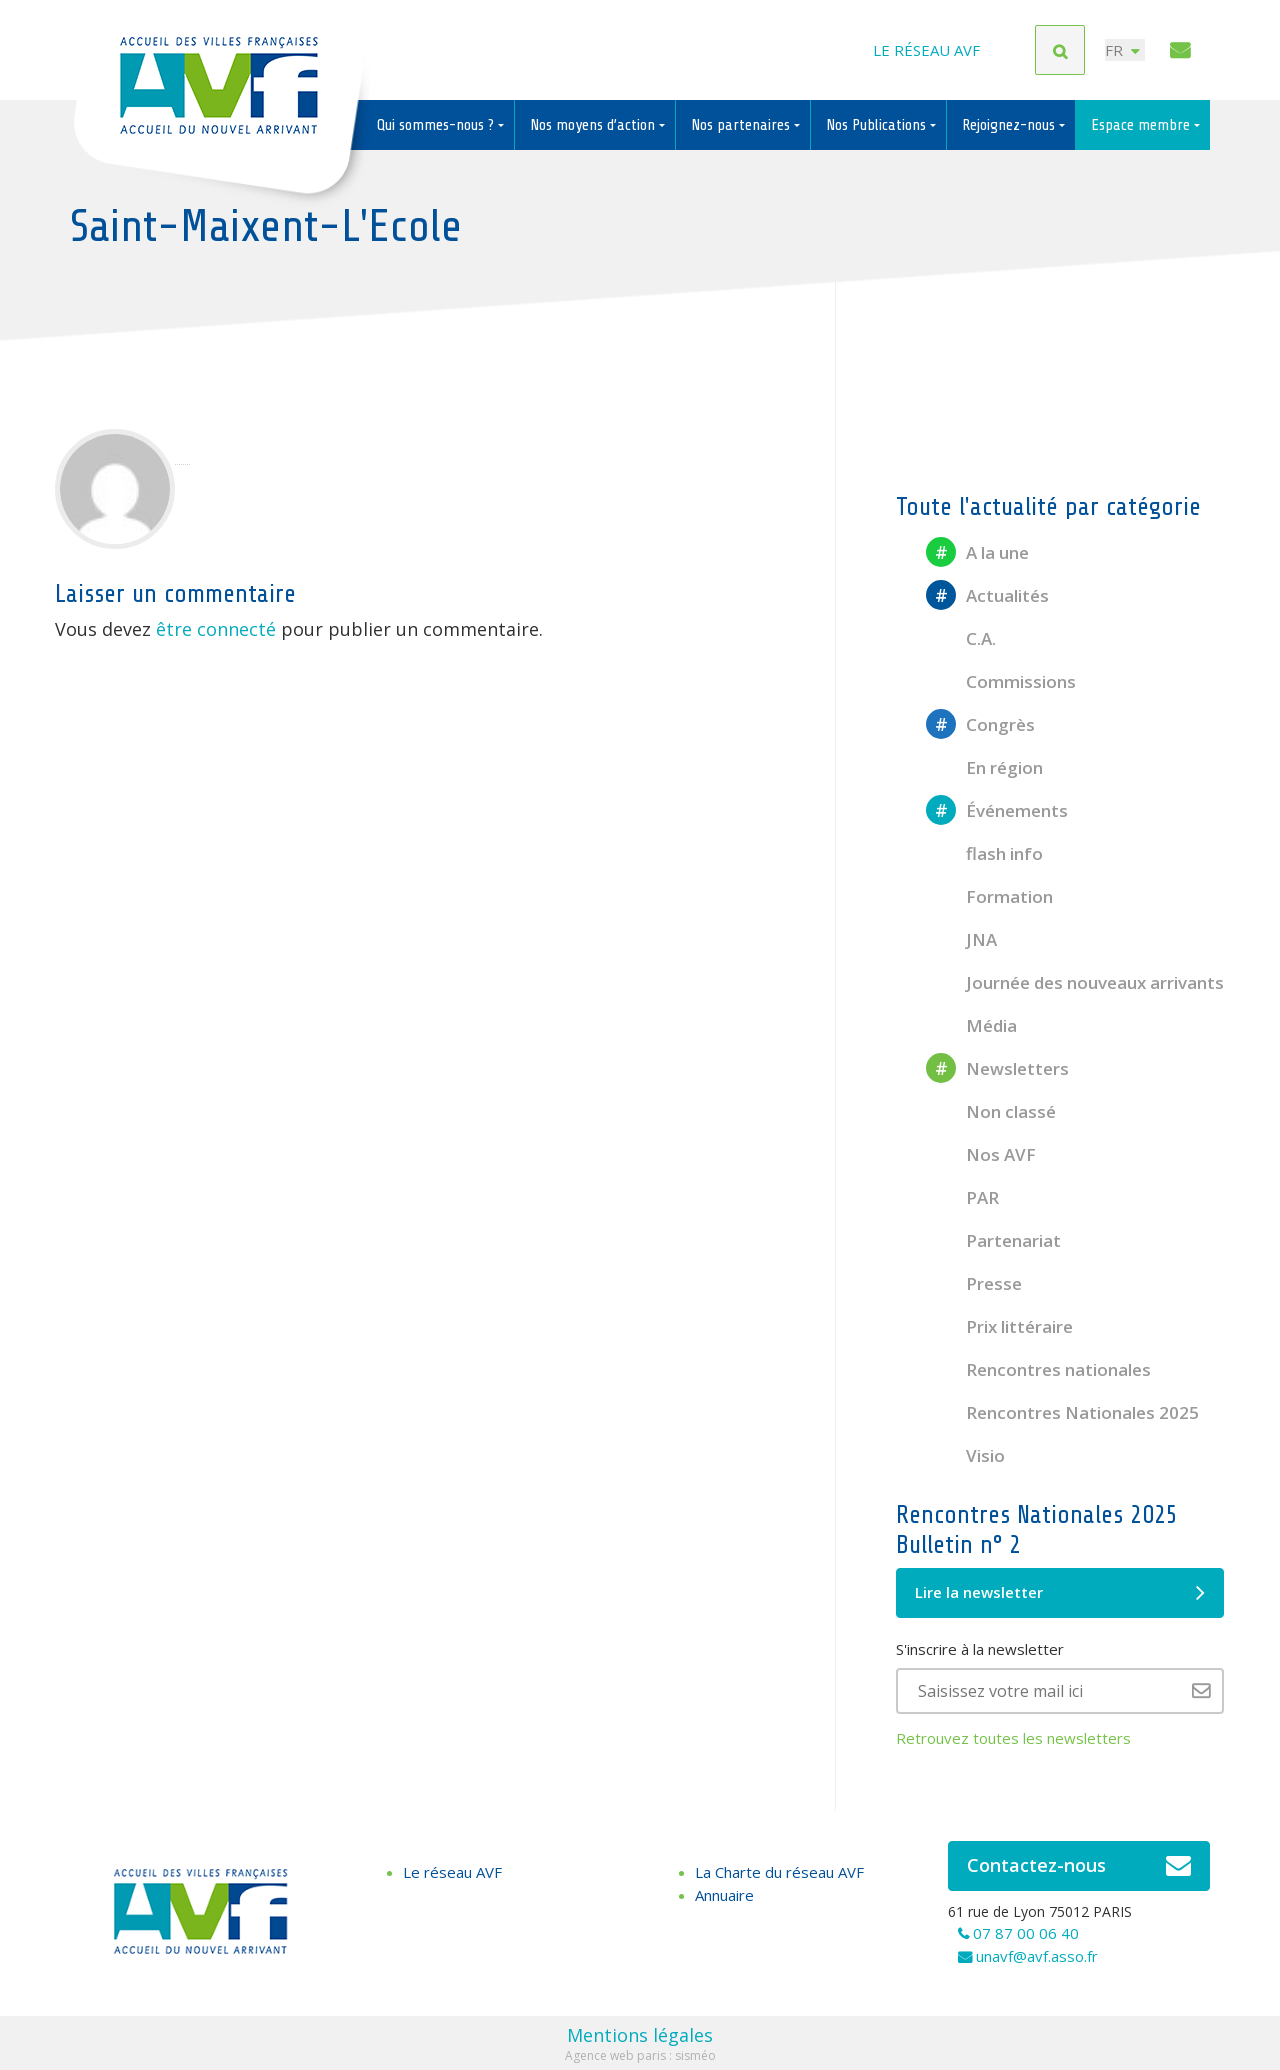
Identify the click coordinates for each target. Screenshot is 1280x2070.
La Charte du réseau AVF (779, 1872)
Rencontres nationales (1038, 1369)
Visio (965, 1455)
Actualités (987, 595)
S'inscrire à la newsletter (980, 1649)
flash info (984, 853)
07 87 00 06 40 (1026, 1933)
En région (984, 767)
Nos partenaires (742, 125)
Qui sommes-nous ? (437, 125)
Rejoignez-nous (1010, 125)
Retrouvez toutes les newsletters (1013, 1738)
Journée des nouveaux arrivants (1075, 982)
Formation (989, 896)
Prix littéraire (999, 1326)
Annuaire (724, 1895)
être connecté (216, 629)
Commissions (1001, 681)
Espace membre (1142, 125)
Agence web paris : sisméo (640, 2055)
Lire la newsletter (1060, 1593)
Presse (974, 1283)
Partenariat (993, 1240)
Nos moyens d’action (594, 125)
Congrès (980, 724)
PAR (962, 1197)
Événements (997, 810)
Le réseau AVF (926, 50)
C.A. (961, 638)
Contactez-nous (1079, 1866)
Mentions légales (640, 2035)
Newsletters (997, 1068)
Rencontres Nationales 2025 (1062, 1412)
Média (971, 1025)
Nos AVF (981, 1154)
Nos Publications (878, 125)
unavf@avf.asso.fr (1037, 1956)
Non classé (991, 1111)
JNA (961, 939)
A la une (977, 552)
